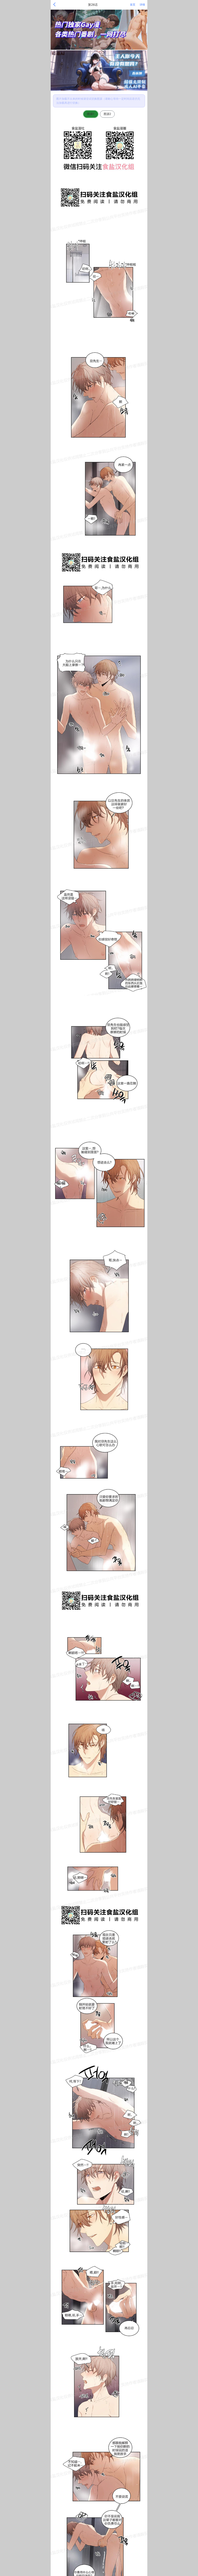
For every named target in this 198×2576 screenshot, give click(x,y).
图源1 (90, 114)
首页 (132, 4)
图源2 (107, 114)
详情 (142, 4)
